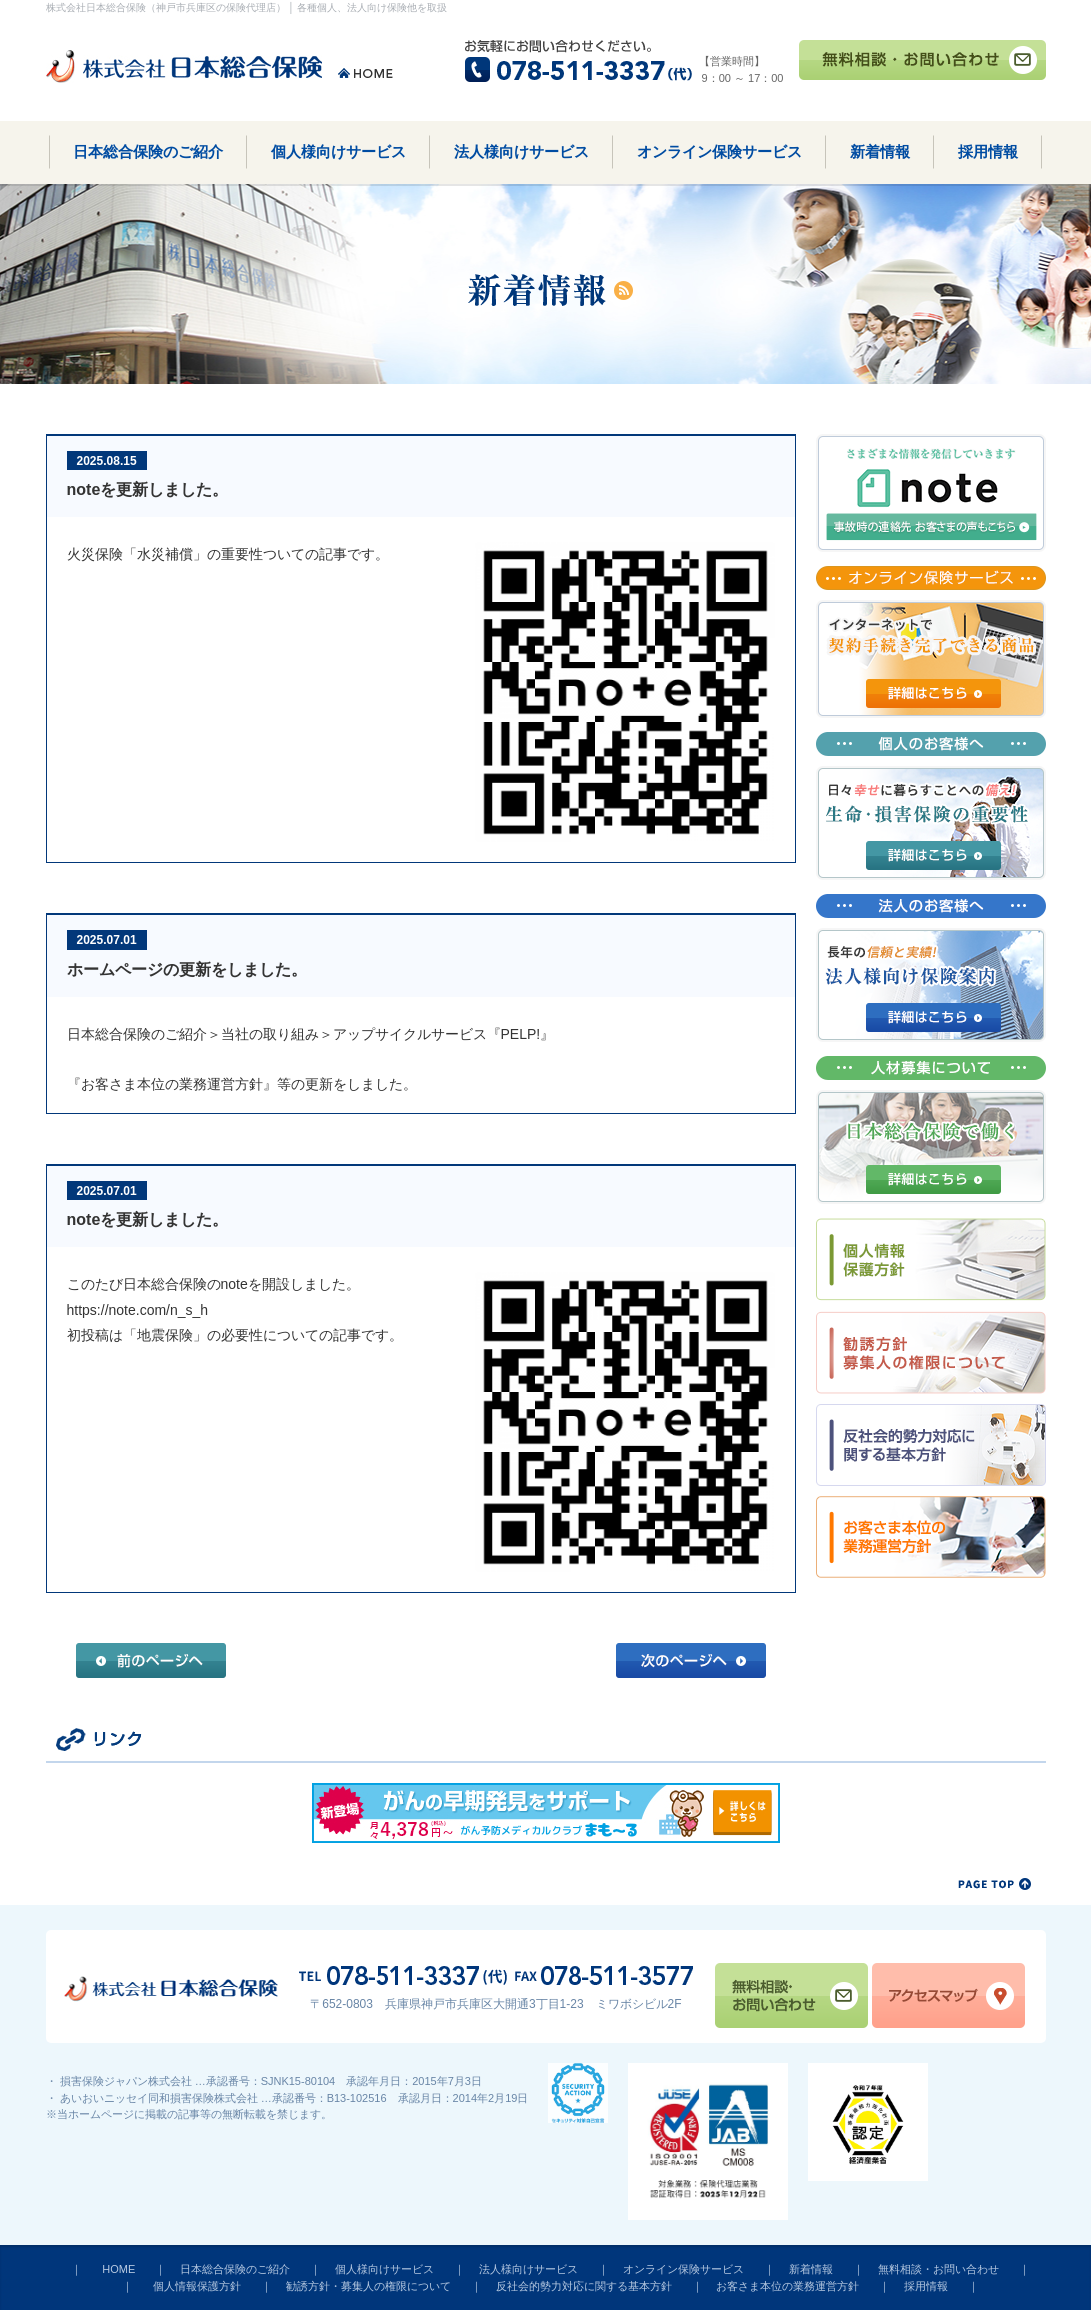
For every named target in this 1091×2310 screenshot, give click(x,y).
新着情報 (880, 151)
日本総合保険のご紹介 (148, 151)
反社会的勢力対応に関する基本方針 (584, 2286)
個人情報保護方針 (197, 2286)
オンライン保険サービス (719, 151)
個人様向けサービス (338, 151)
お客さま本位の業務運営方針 (787, 2286)
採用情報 (988, 151)
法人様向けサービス (521, 151)
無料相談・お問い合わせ (938, 2269)
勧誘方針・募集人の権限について (368, 2286)
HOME (118, 2269)
